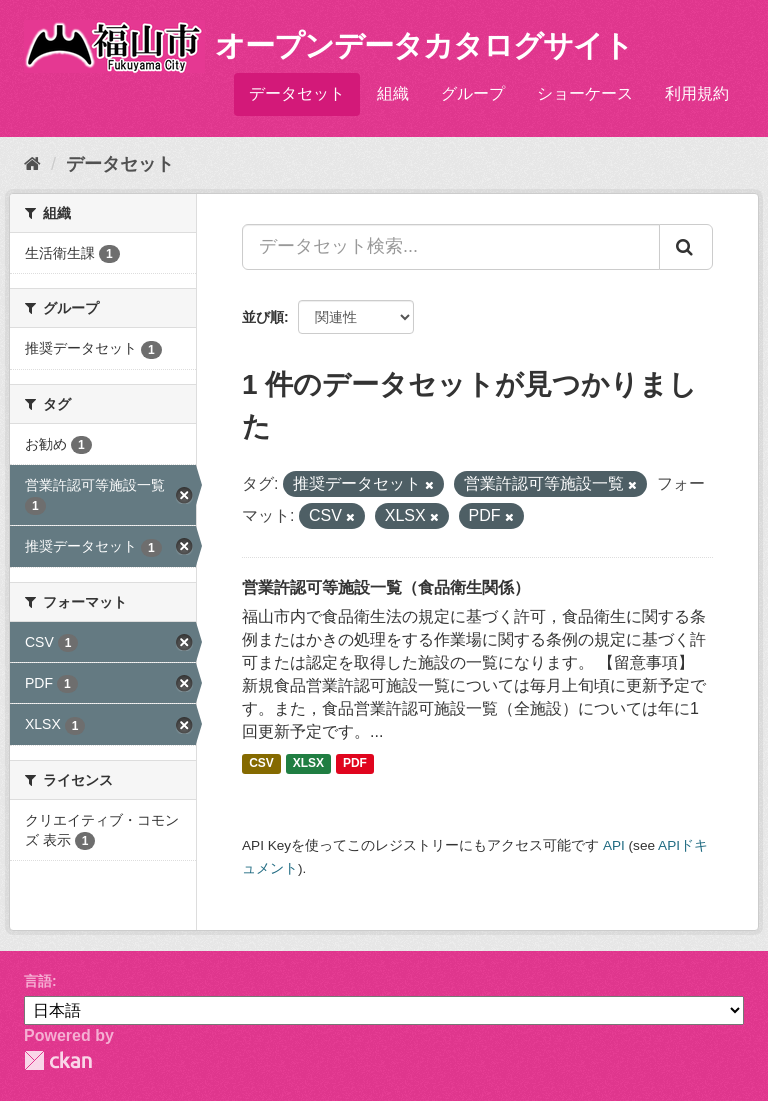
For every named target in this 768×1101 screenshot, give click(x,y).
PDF (355, 763)
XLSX (308, 763)
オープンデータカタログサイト (424, 45)
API (614, 845)
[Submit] (686, 247)
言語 (38, 981)
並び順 (263, 317)
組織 (393, 93)
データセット (297, 93)
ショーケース (585, 93)
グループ (473, 93)
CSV (261, 763)
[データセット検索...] (451, 247)
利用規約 (697, 93)
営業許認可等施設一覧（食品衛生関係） (386, 587)
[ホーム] (32, 164)
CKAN (58, 1060)
